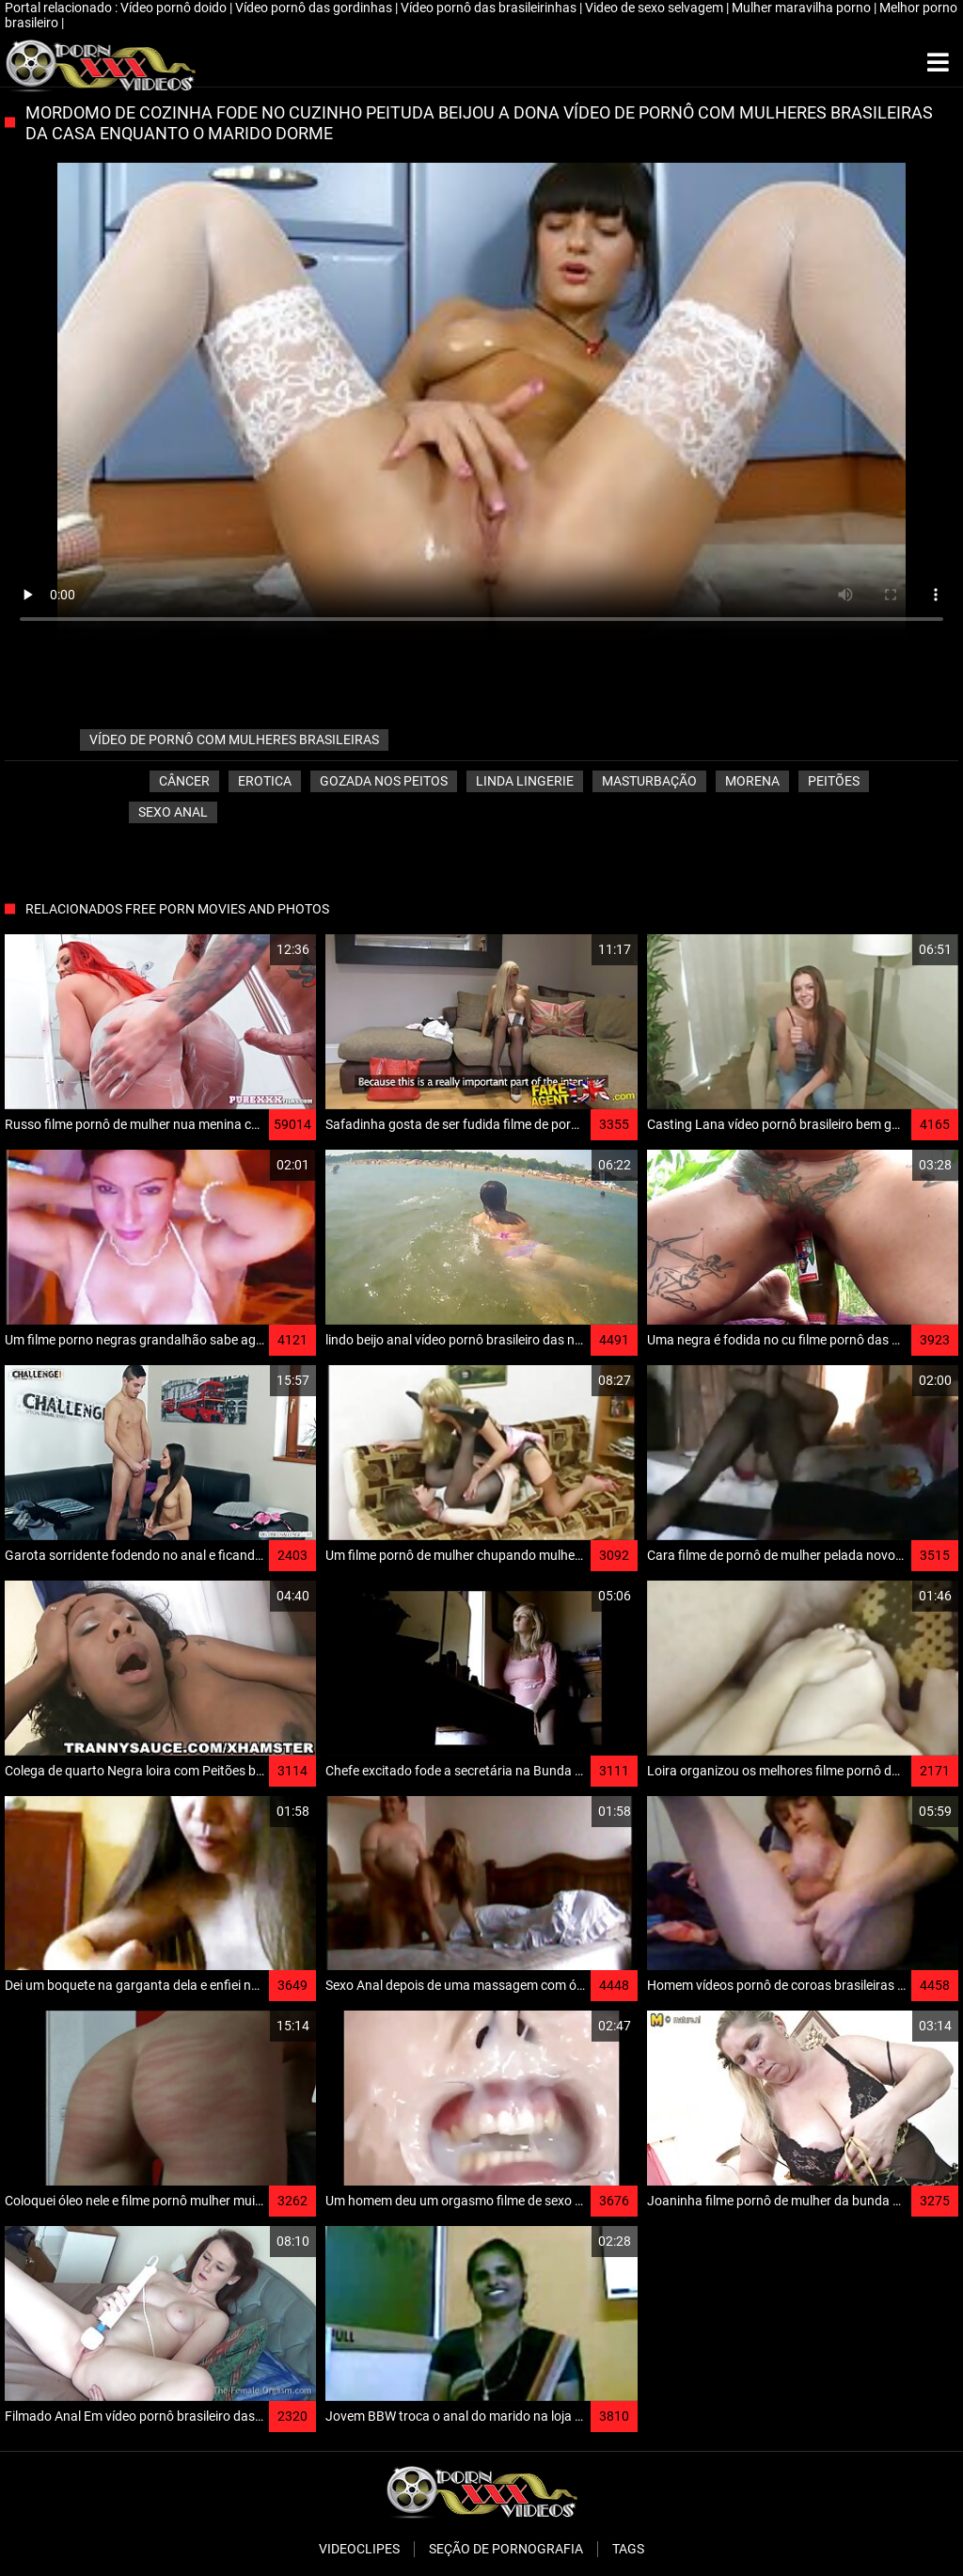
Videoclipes (359, 2548)
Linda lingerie (525, 780)
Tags (628, 2548)
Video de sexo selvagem (655, 7)
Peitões (834, 780)
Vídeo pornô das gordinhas (315, 7)
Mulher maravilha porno (803, 7)
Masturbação (649, 780)
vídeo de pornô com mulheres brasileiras (234, 739)
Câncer (184, 780)
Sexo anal (173, 811)
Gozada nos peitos (384, 780)
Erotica (265, 780)
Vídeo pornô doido (174, 7)
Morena (752, 780)
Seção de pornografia (506, 2548)
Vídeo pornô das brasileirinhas (490, 7)
